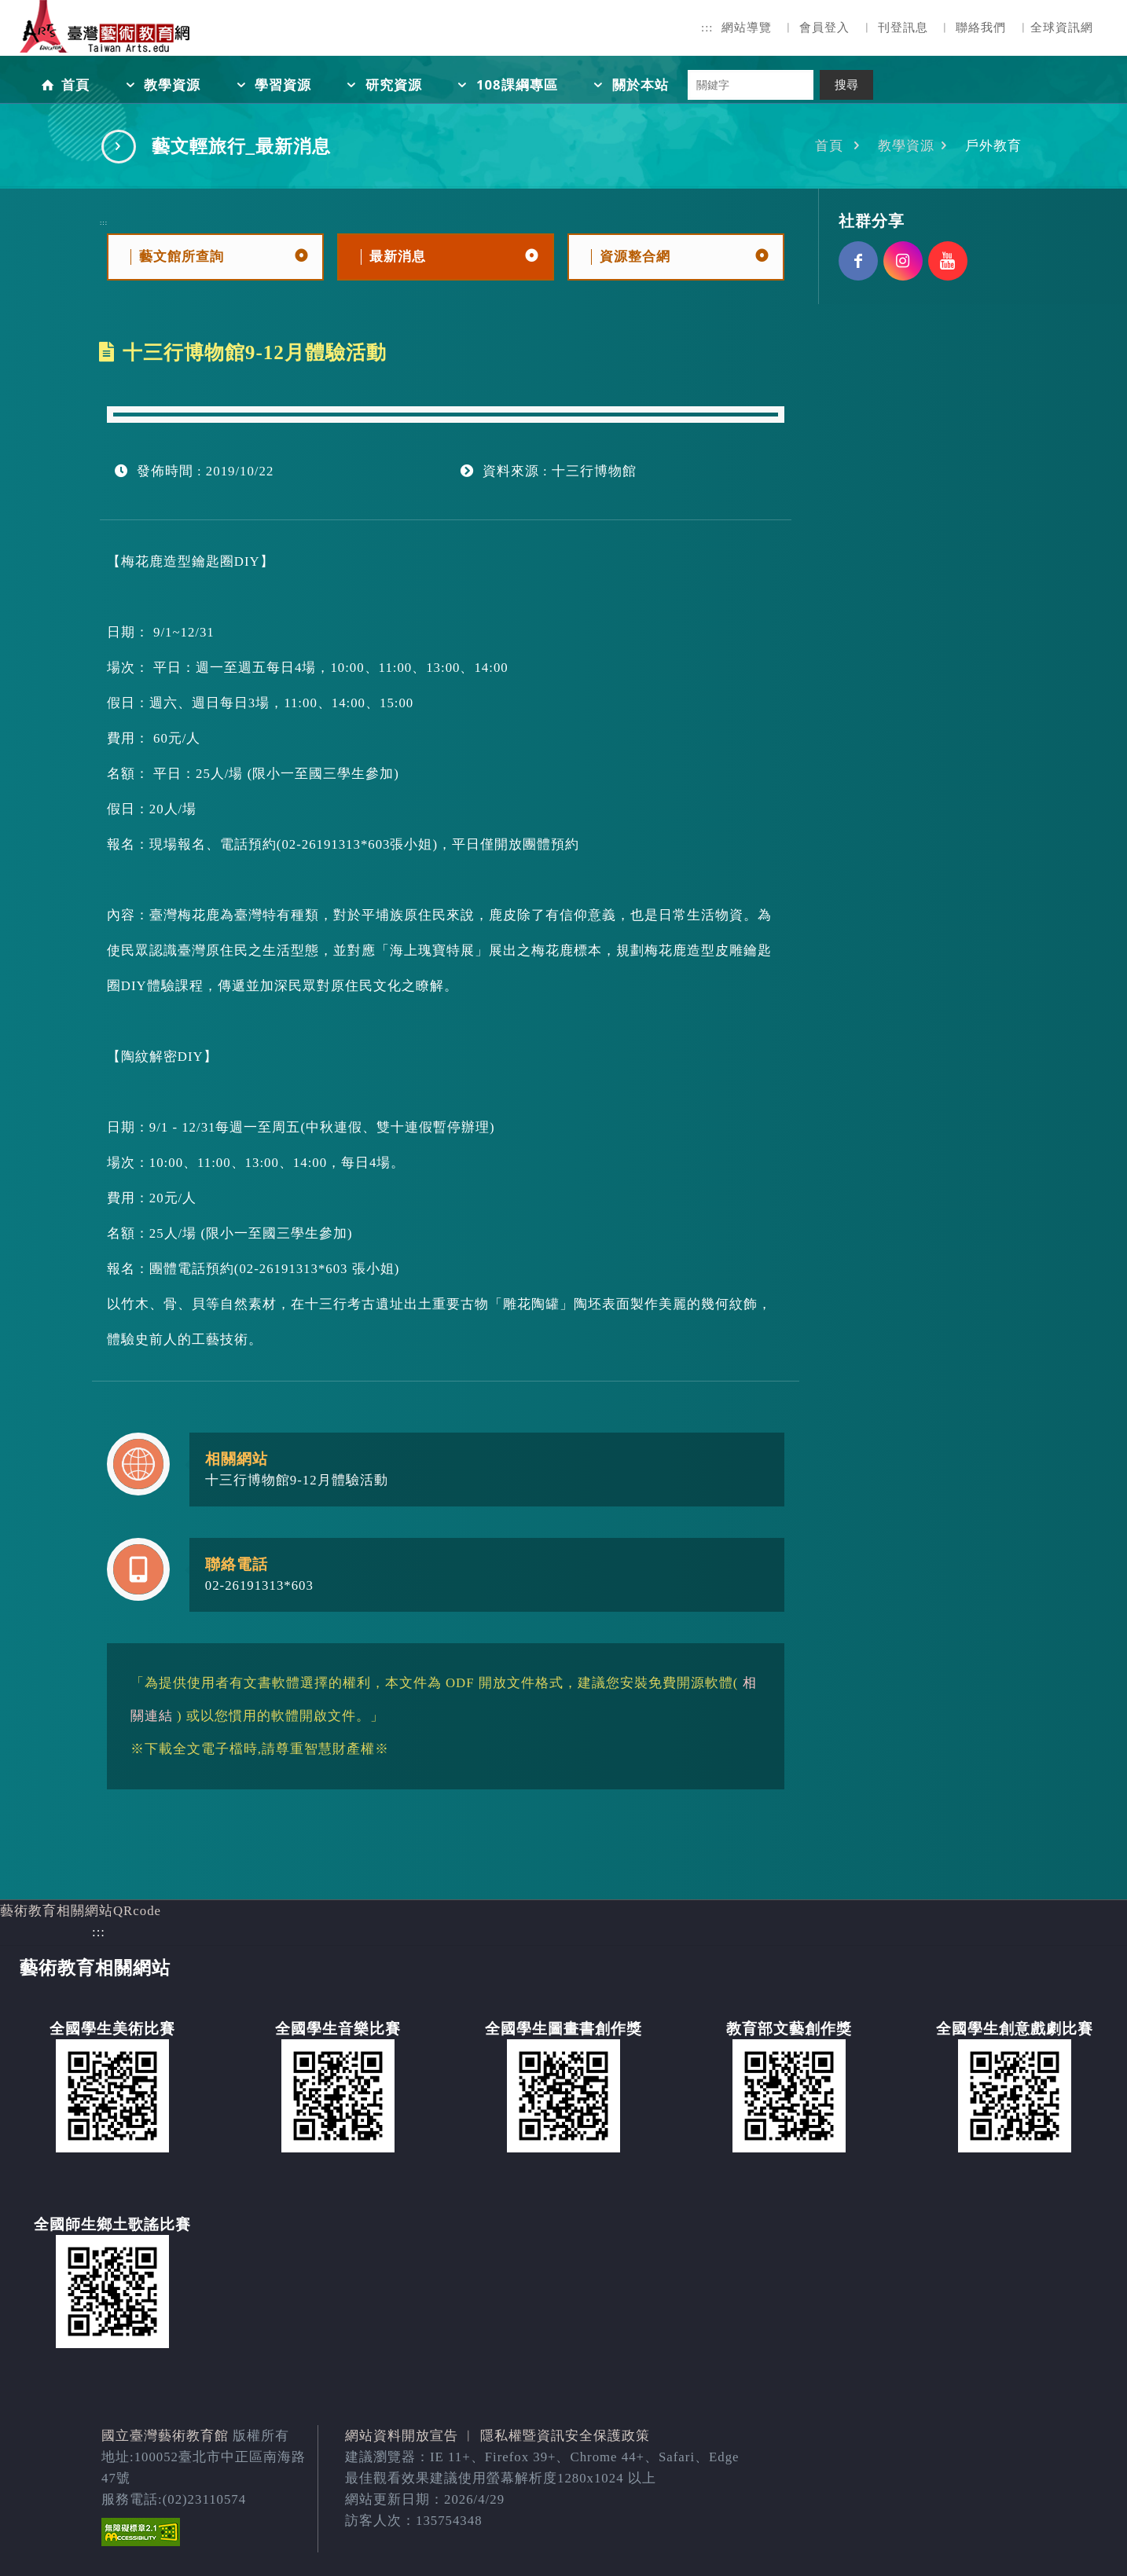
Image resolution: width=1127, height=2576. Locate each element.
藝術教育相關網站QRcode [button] (80, 1910)
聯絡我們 (981, 27)
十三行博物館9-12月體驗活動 (296, 1480)
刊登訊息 (903, 27)
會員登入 (824, 27)
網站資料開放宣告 (401, 2435)
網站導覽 (746, 27)
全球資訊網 (1061, 27)
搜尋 (846, 85)
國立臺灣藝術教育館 (165, 2435)
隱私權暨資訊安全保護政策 (565, 2435)
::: (707, 27)
